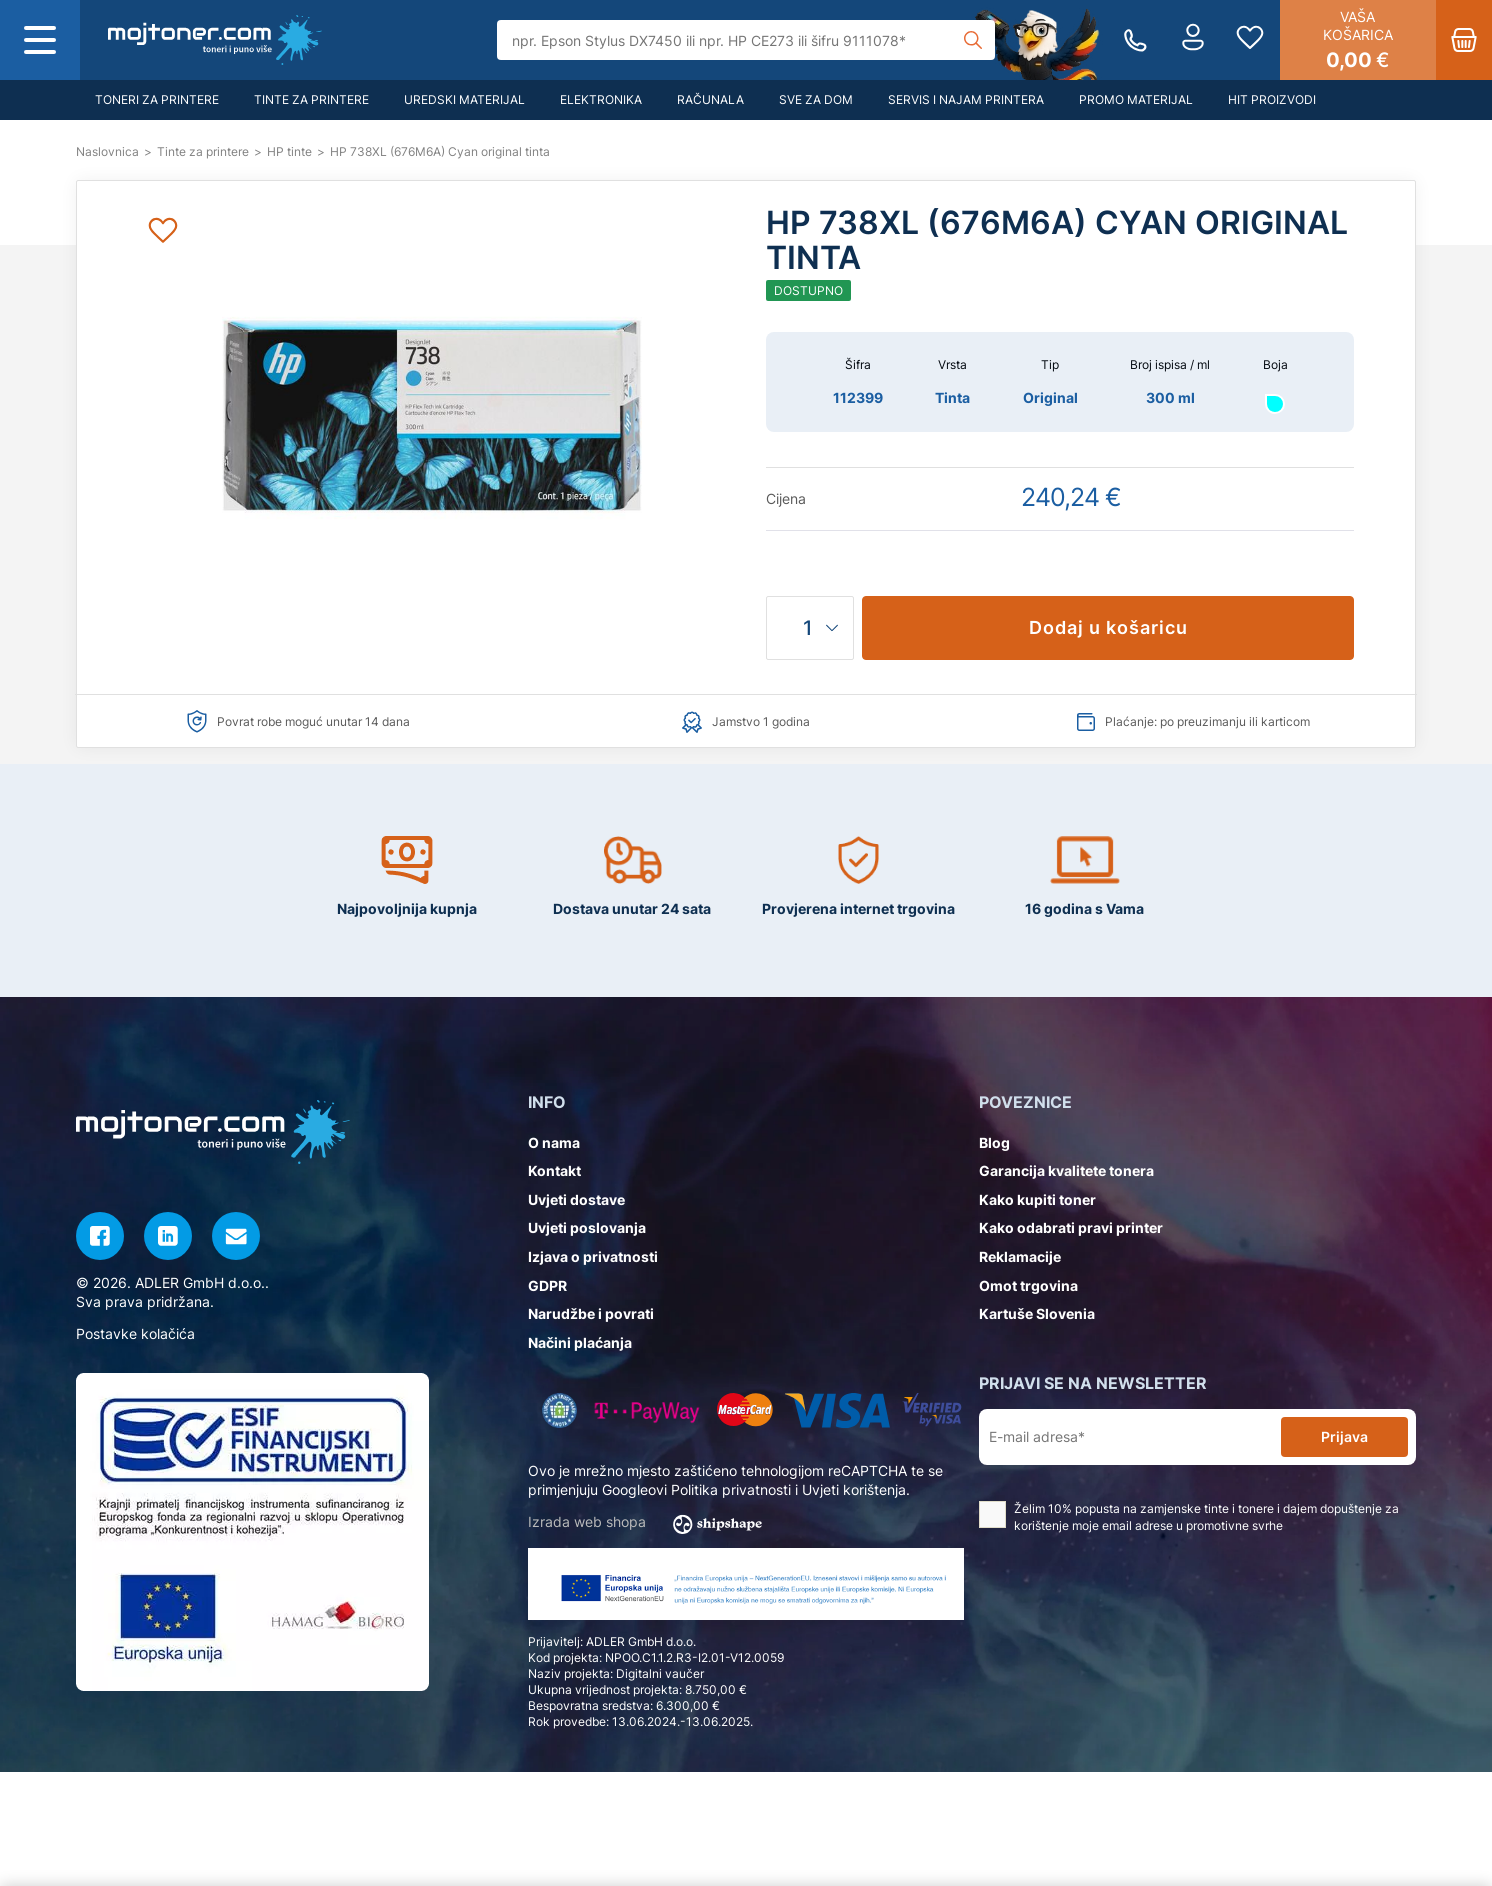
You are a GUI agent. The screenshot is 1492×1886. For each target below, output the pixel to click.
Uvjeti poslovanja (587, 1227)
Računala (710, 99)
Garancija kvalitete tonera (1066, 1170)
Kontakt (554, 1170)
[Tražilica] (745, 40)
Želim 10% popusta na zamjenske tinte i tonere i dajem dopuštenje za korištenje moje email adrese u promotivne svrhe (1189, 1517)
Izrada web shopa (651, 1523)
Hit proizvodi (1272, 99)
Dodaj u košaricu (1108, 627)
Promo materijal (1136, 99)
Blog (994, 1142)
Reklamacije (1020, 1256)
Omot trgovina (1028, 1285)
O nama (554, 1142)
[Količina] (810, 628)
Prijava (1344, 1436)
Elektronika (601, 99)
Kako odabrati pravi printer (1071, 1227)
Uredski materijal (464, 99)
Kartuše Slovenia (1037, 1313)
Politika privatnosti (731, 1489)
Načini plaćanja (580, 1342)
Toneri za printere (157, 99)
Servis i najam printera (966, 99)
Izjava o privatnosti (593, 1256)
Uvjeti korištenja (854, 1489)
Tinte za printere (311, 99)
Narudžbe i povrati (591, 1313)
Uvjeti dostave (576, 1199)
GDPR (547, 1285)
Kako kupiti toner (1037, 1199)
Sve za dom (816, 99)
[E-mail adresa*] (1134, 1437)
